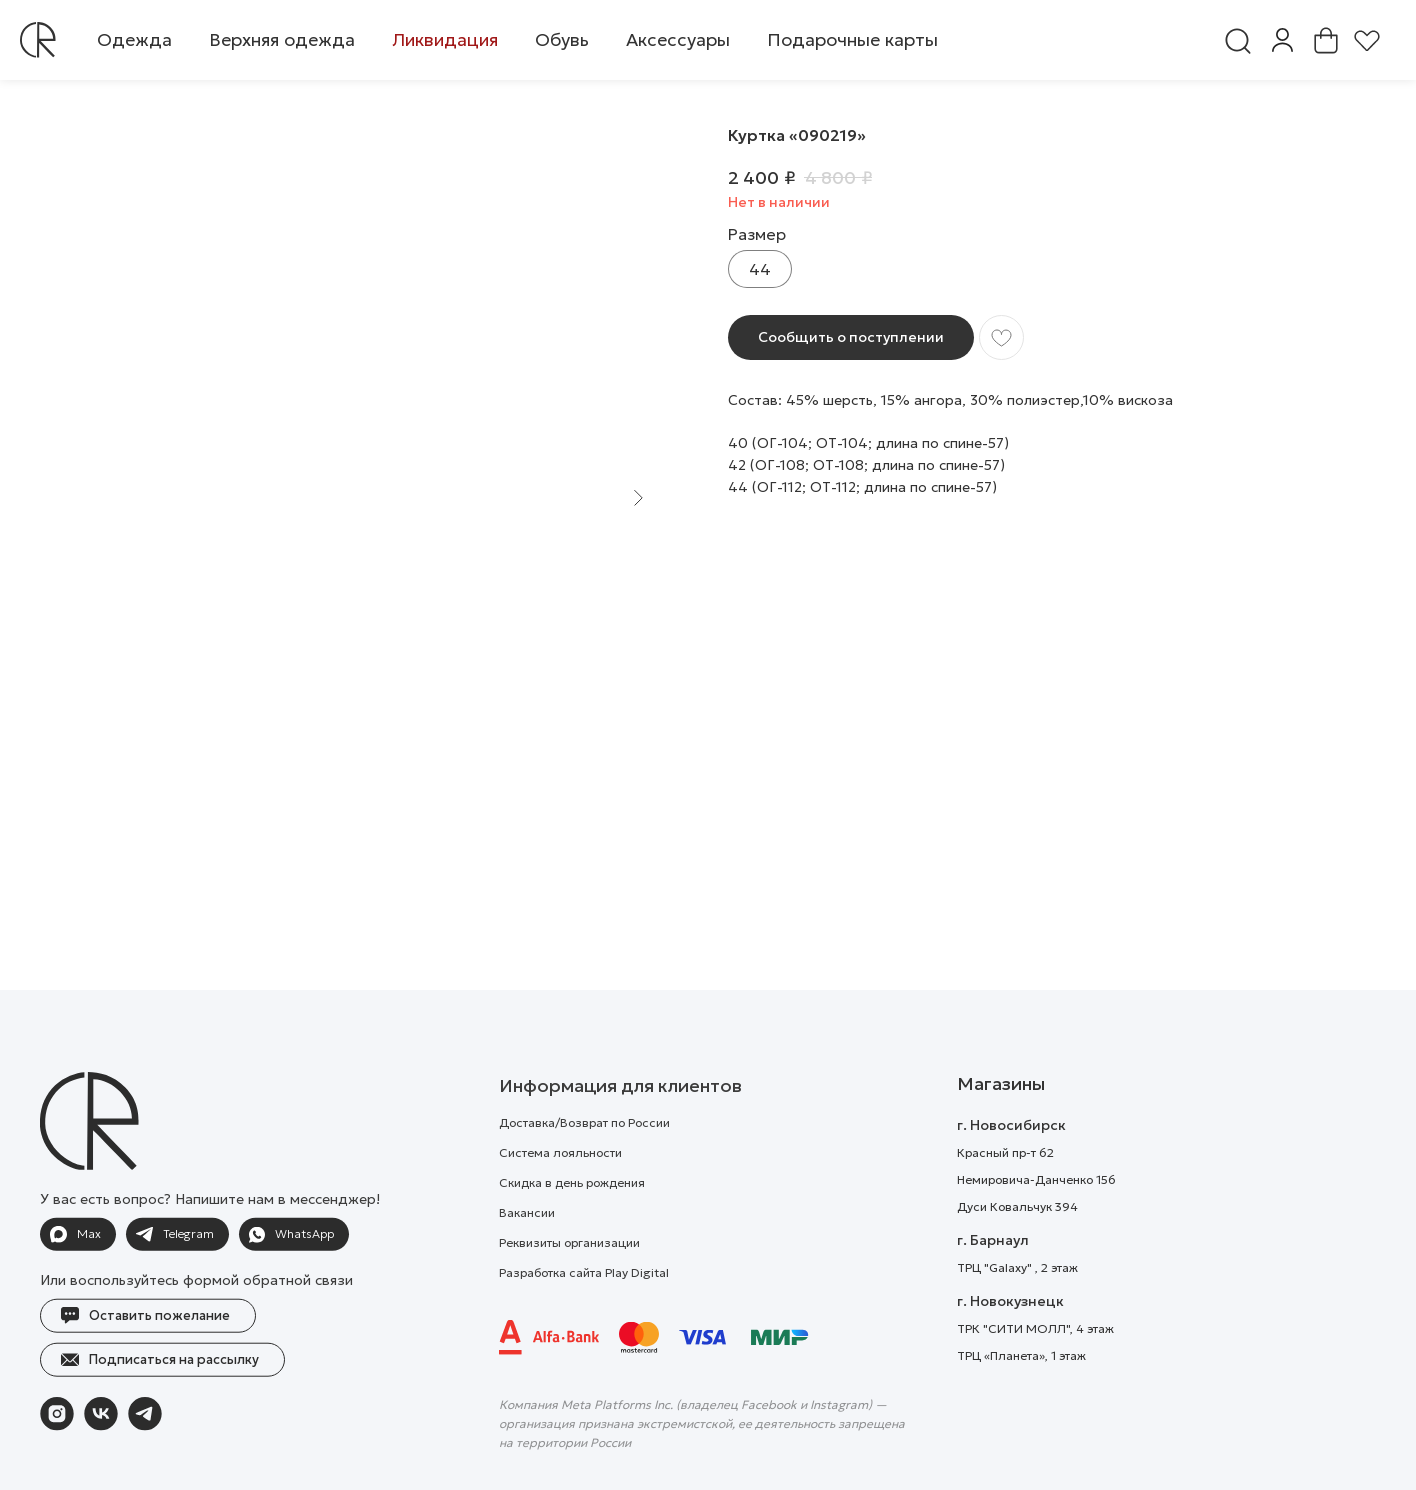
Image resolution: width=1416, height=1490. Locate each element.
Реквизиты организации (569, 1289)
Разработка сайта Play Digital (584, 1319)
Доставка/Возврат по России (584, 1169)
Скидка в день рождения (572, 1229)
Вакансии (527, 1259)
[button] (134, 40)
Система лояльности (560, 1199)
